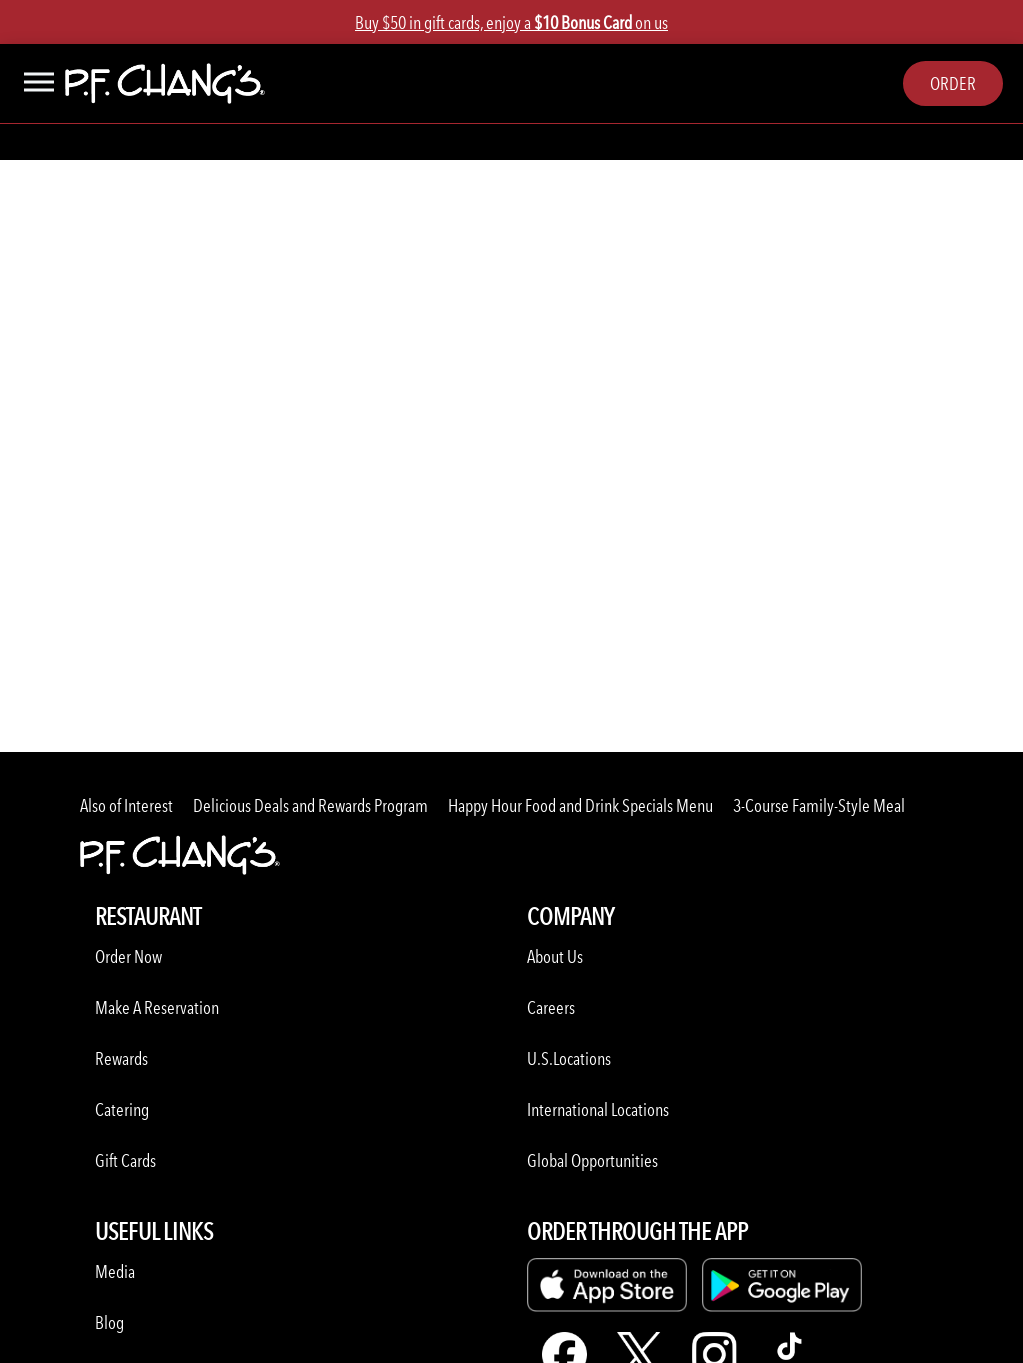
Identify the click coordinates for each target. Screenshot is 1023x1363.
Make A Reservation (157, 1007)
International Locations (598, 1109)
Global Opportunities (592, 1160)
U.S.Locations (569, 1058)
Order (953, 83)
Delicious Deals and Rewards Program (310, 805)
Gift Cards (125, 1160)
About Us (555, 956)
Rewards (121, 1058)
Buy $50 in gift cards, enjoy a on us (511, 22)
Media (115, 1271)
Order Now (128, 956)
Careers (551, 1007)
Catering (122, 1109)
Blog (109, 1322)
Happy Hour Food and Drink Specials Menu (580, 805)
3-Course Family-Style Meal (819, 805)
